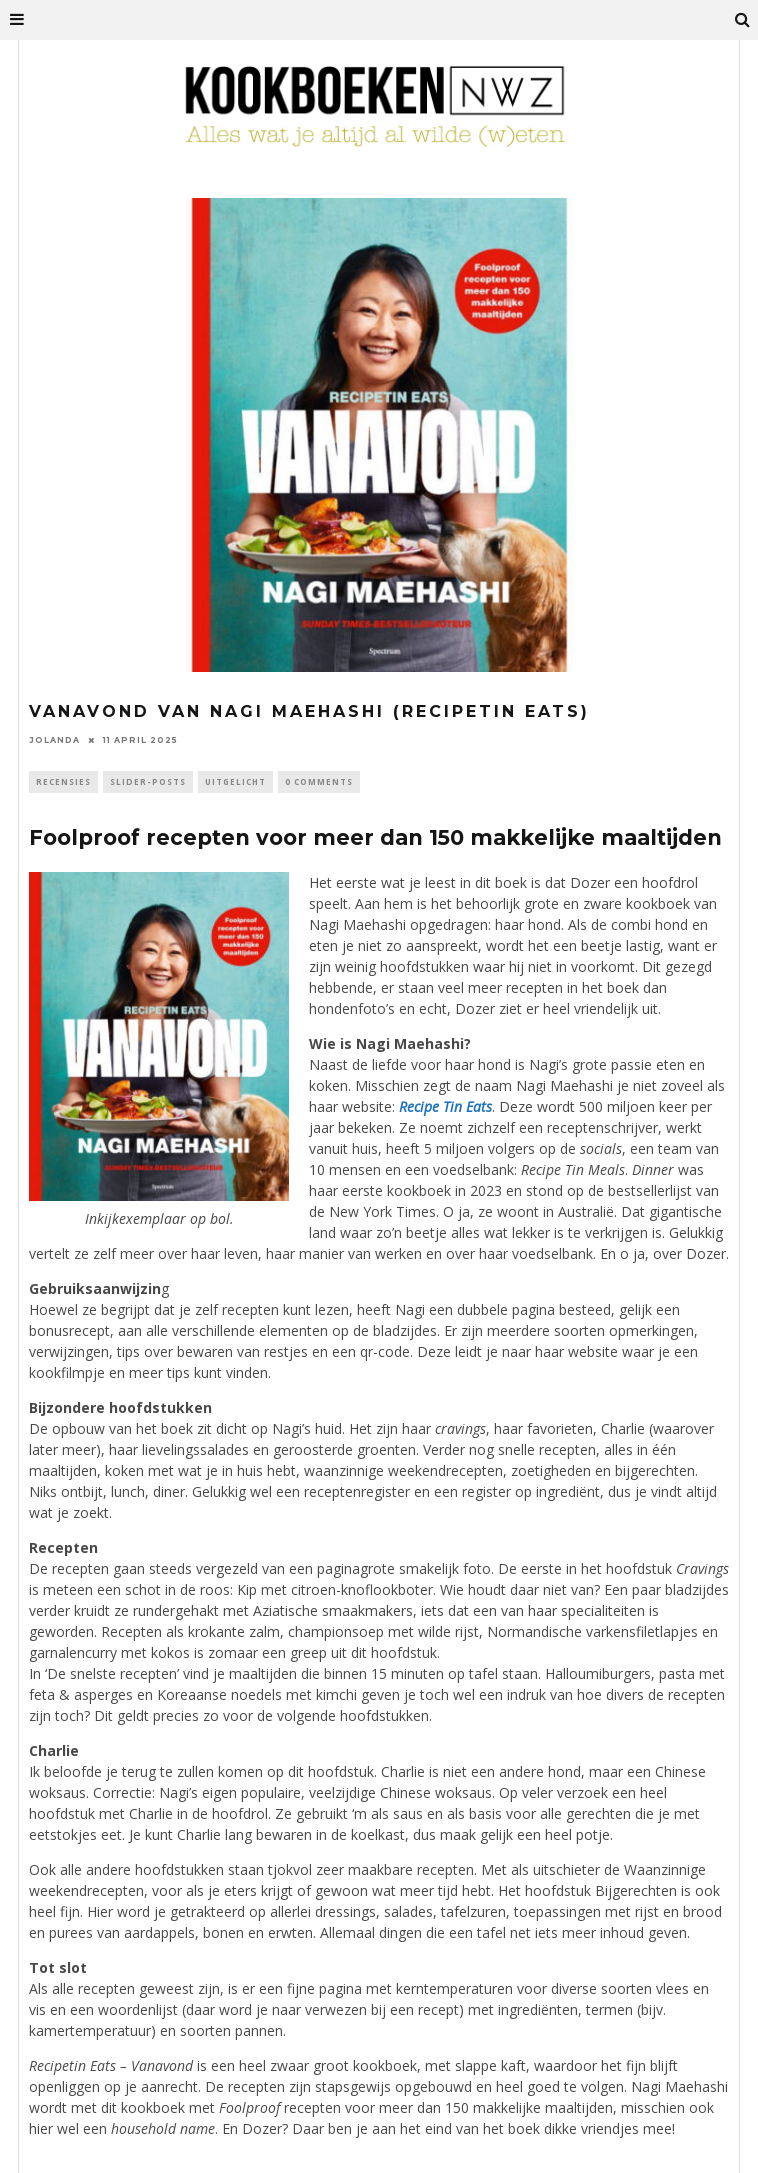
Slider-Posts (148, 781)
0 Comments (319, 781)
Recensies (63, 781)
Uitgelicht (235, 781)
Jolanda (54, 740)
